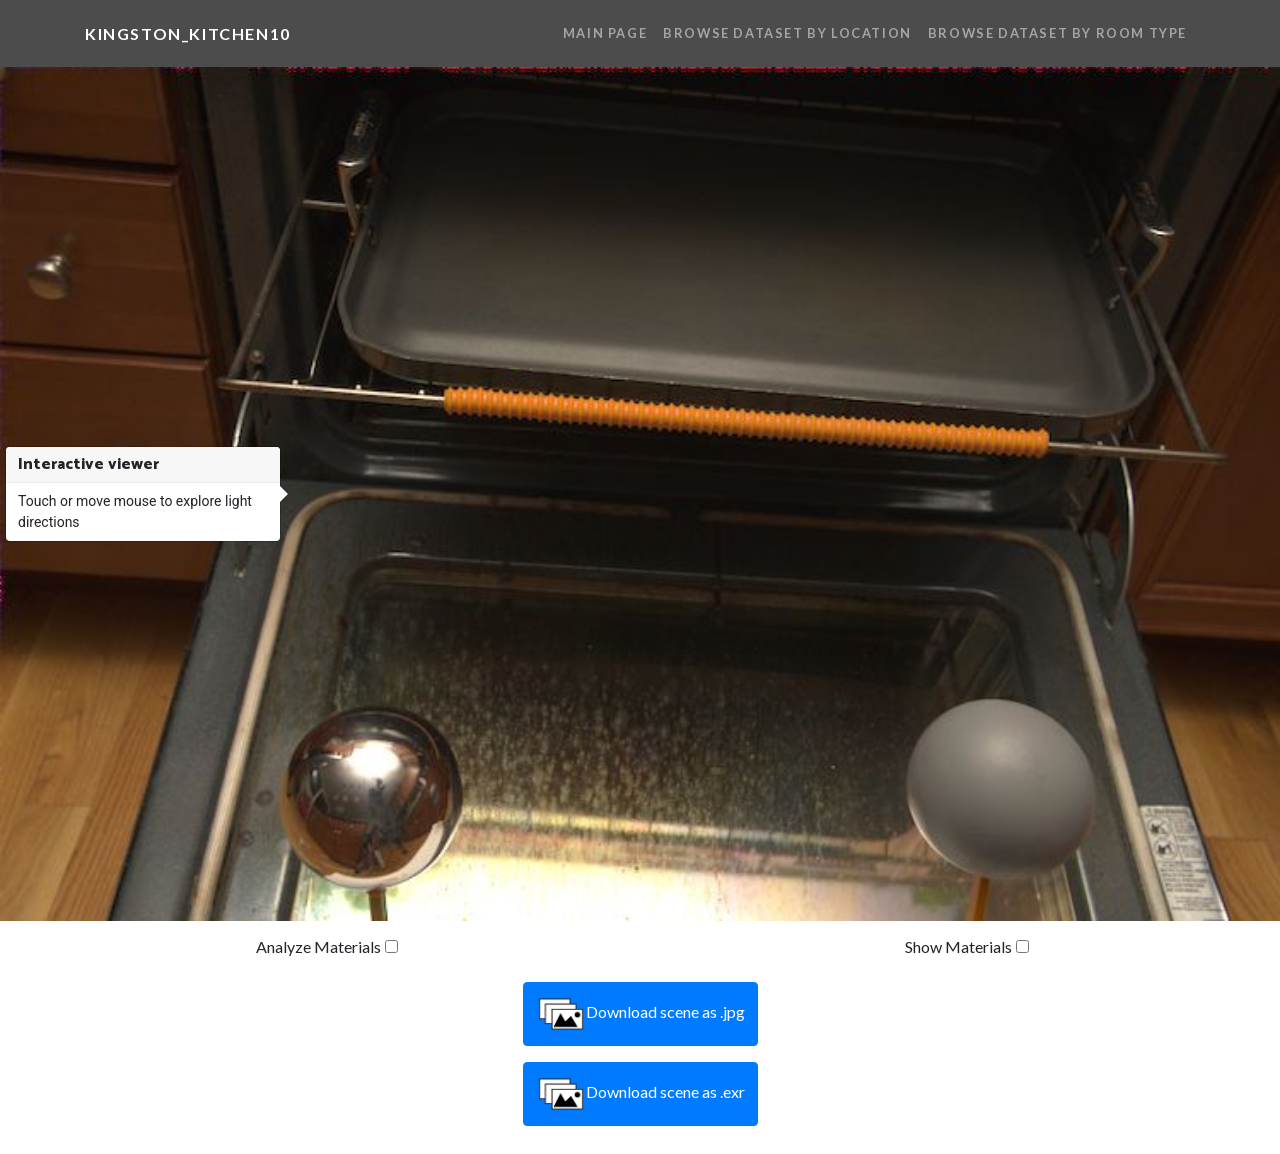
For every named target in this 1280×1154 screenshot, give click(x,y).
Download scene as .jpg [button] (640, 1014)
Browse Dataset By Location (787, 33)
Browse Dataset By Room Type (1057, 33)
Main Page (605, 33)
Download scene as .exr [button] (640, 1094)
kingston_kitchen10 (188, 33)
